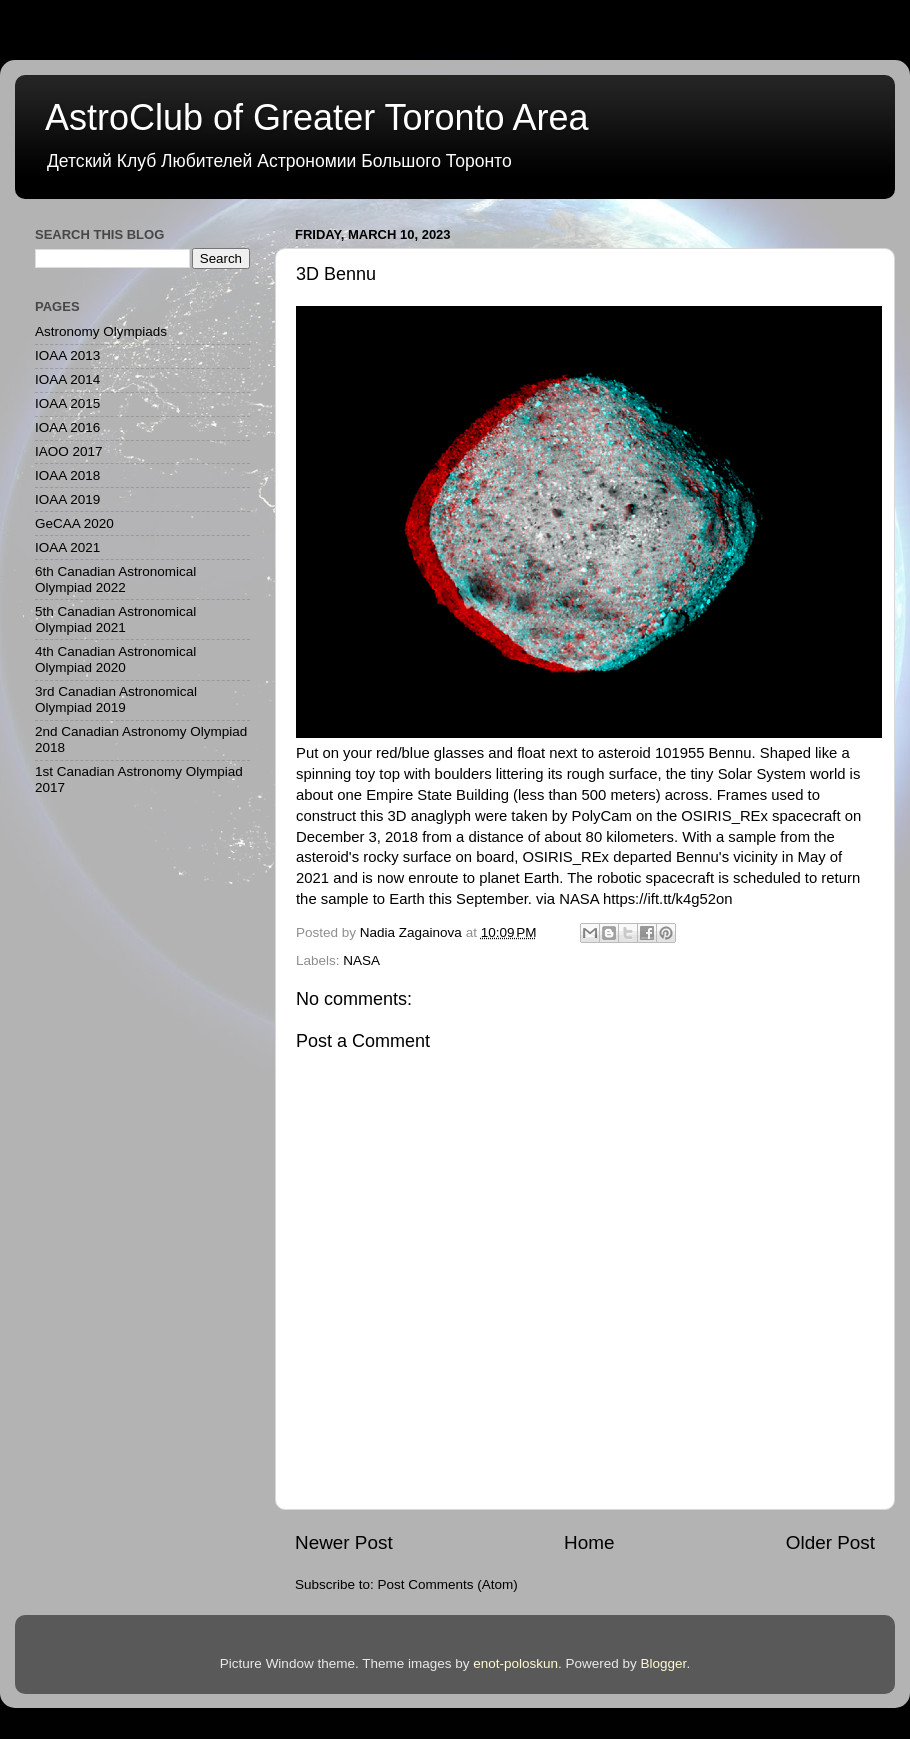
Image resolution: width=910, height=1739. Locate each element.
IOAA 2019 (67, 499)
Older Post (830, 1542)
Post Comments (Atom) (448, 1584)
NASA (361, 960)
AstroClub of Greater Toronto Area (317, 117)
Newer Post (344, 1542)
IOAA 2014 (67, 379)
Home (589, 1542)
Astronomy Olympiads (101, 331)
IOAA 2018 (67, 475)
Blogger (664, 1663)
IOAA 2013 (67, 355)
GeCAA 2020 (74, 523)
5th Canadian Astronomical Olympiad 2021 (115, 619)
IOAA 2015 (67, 403)
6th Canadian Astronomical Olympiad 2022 (115, 579)
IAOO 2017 (69, 451)
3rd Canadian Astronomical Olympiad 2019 (116, 699)
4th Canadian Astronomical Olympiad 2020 (115, 659)
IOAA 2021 (67, 547)
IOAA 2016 (67, 427)
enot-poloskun (515, 1663)
